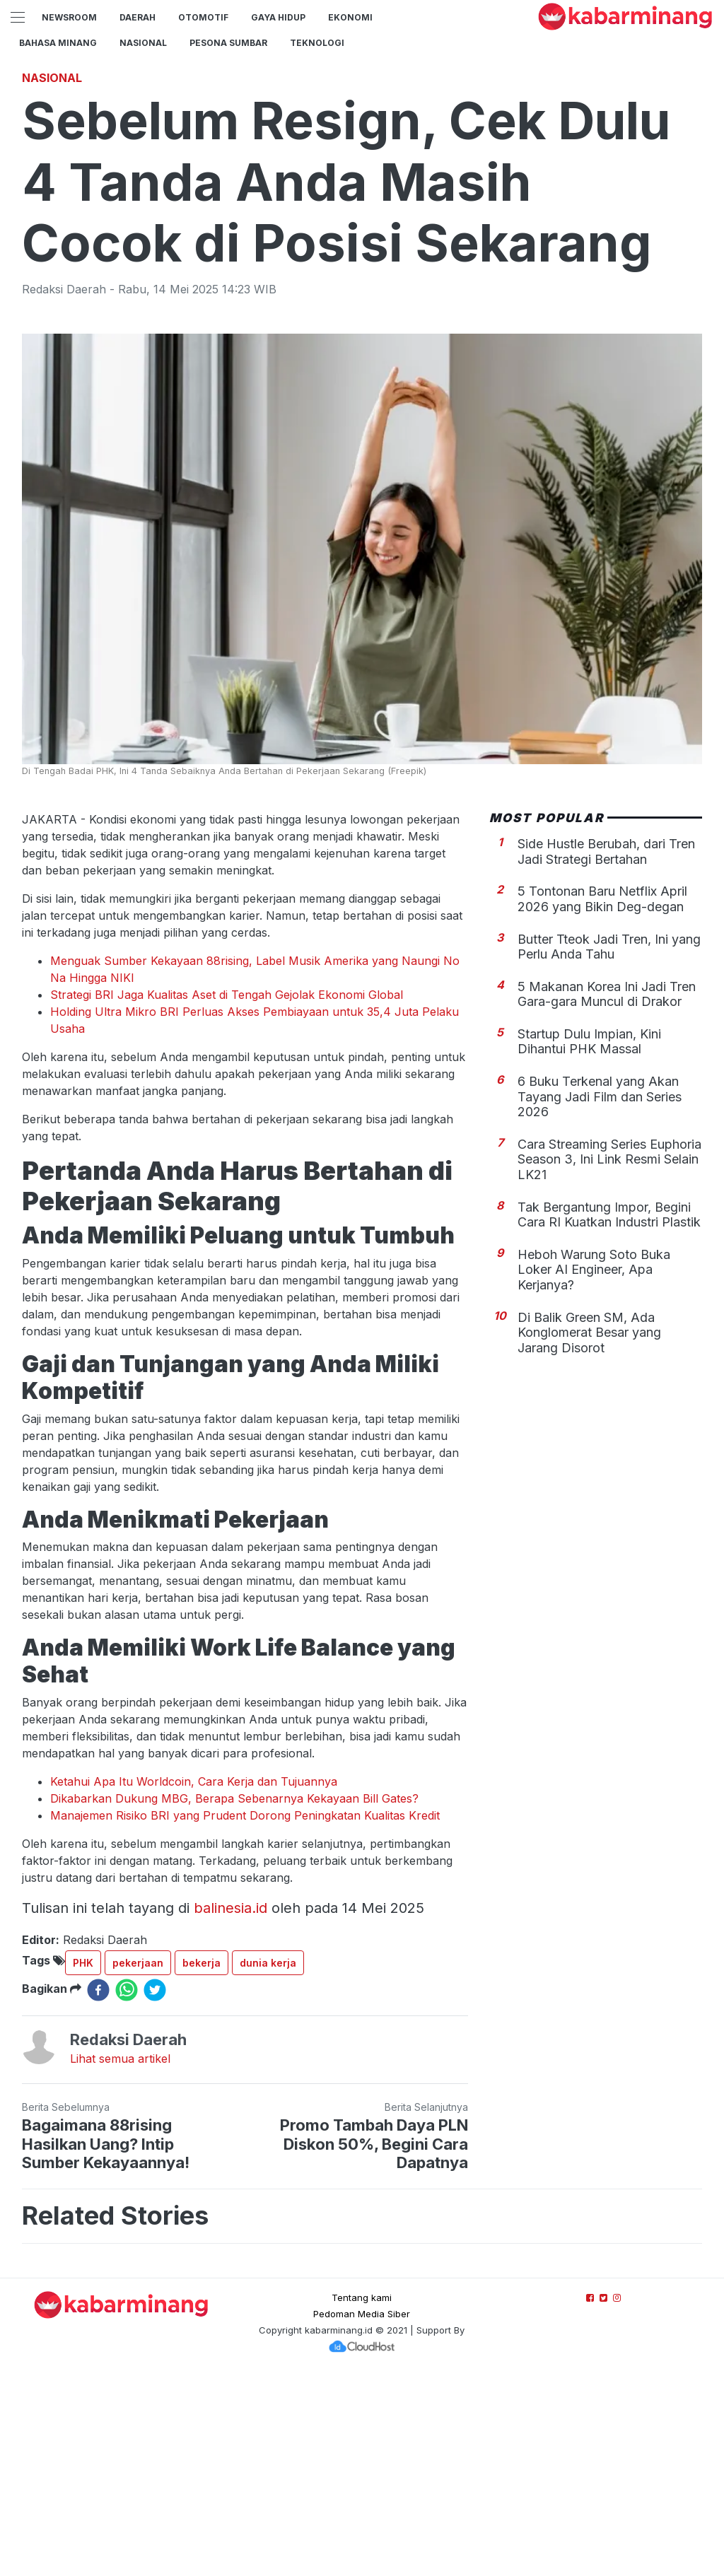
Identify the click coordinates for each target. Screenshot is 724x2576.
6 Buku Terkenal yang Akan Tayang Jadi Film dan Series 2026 (600, 1294)
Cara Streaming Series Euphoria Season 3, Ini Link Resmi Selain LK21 (609, 1357)
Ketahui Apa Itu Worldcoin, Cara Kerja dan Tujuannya (193, 1979)
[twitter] (155, 2188)
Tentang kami (362, 2495)
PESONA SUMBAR (228, 42)
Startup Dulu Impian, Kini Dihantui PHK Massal (589, 1239)
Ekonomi (350, 17)
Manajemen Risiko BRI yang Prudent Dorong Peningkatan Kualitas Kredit (245, 2013)
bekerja (201, 2161)
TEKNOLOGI (317, 42)
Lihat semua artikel (120, 2256)
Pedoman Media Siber (361, 2511)
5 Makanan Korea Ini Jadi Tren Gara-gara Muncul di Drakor (607, 1192)
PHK (83, 2161)
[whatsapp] (126, 2188)
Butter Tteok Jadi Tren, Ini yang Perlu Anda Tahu (609, 1145)
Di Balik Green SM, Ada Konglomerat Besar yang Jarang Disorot (589, 1530)
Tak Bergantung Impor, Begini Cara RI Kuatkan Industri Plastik (609, 1413)
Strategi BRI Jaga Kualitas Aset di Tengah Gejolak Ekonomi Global (226, 1192)
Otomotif (203, 17)
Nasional (143, 42)
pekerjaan (137, 2161)
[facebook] (98, 2188)
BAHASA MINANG (58, 42)
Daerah (137, 17)
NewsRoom (69, 17)
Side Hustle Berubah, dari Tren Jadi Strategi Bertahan (606, 1049)
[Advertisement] (362, 159)
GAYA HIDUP (278, 17)
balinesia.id (230, 2105)
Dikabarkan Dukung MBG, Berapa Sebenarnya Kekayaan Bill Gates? (234, 1996)
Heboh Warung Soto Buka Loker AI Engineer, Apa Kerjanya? (594, 1467)
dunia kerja (268, 2161)
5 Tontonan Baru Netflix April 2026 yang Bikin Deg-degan (602, 1097)
